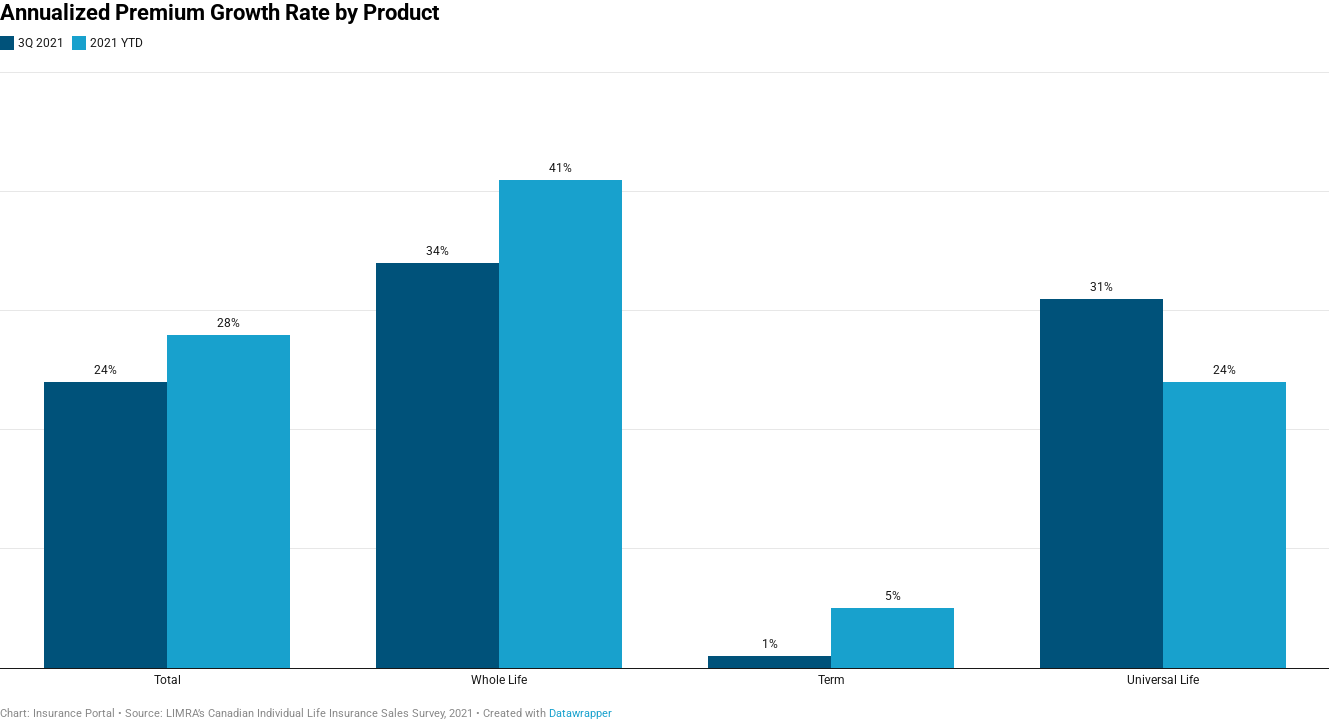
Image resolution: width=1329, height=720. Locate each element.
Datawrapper (580, 713)
